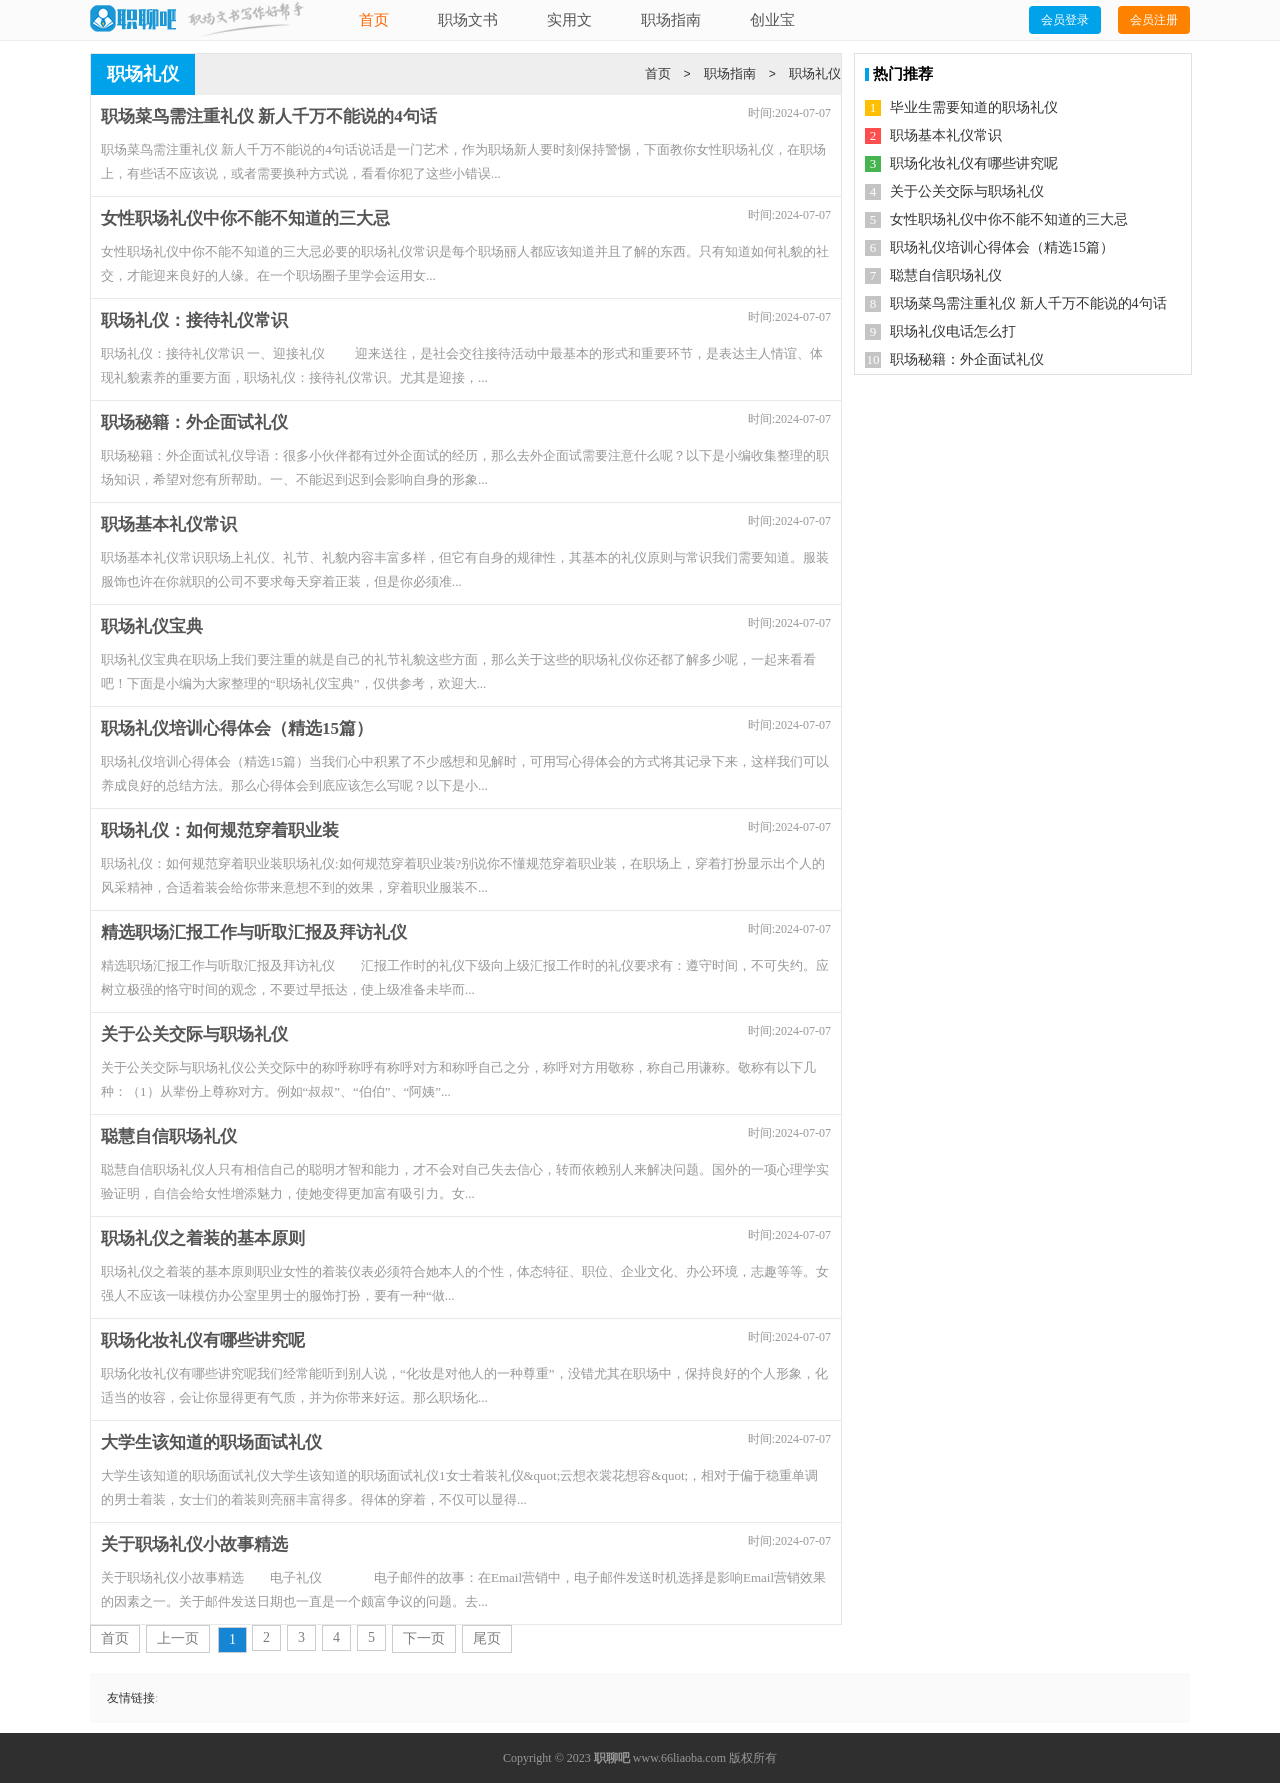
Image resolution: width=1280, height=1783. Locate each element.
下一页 (424, 1638)
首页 (374, 20)
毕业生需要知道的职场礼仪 (974, 107)
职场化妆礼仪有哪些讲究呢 (974, 163)
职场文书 (468, 20)
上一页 (178, 1638)
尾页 (487, 1638)
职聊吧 (612, 1758)
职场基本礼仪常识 (946, 135)
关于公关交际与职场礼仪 (967, 191)
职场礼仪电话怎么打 (953, 331)
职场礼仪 (815, 73)
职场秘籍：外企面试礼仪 (967, 359)
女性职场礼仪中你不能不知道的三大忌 (1009, 219)
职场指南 (671, 20)
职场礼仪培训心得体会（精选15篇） (1002, 247)
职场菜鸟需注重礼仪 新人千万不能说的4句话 (1028, 303)
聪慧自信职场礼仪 (946, 275)
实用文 (569, 20)
